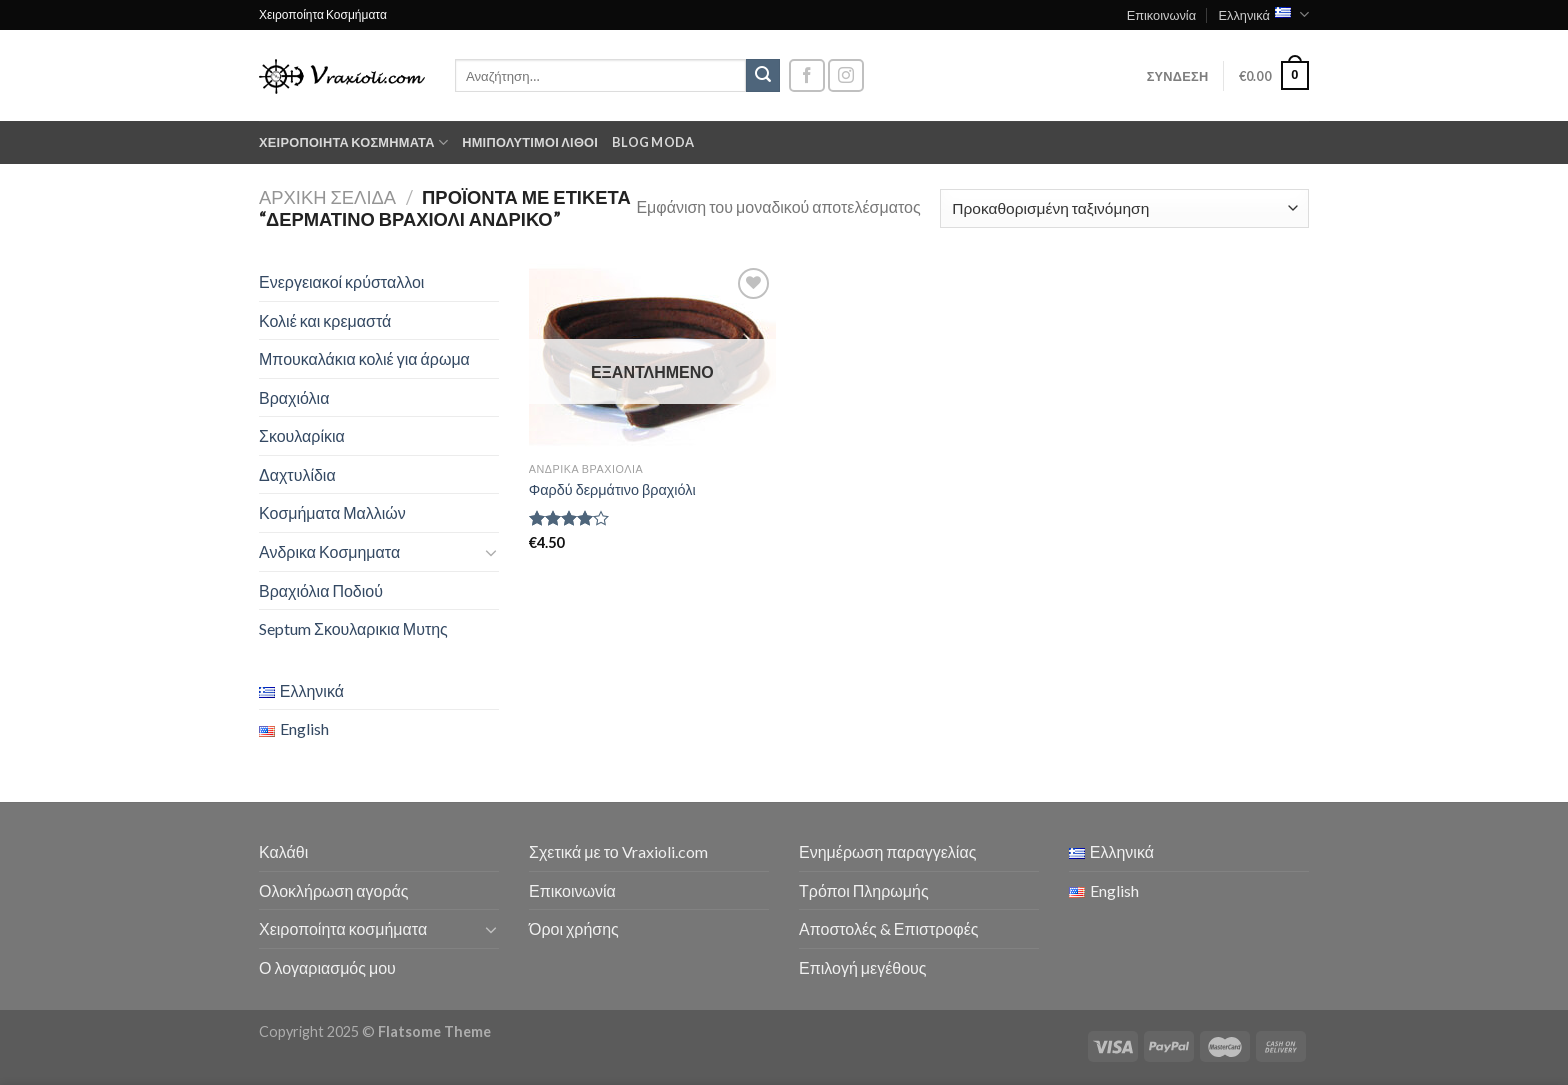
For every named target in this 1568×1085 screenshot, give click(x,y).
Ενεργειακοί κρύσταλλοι (341, 281)
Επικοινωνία (1161, 15)
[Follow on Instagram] (846, 75)
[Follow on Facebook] (807, 75)
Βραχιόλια (294, 397)
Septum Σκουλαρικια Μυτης (353, 628)
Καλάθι (283, 851)
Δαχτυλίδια (297, 474)
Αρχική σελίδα (327, 197)
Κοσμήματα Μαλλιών (332, 512)
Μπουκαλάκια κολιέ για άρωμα (364, 358)
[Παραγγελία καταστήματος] (1124, 208)
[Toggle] (491, 552)
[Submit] (763, 76)
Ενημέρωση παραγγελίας (887, 851)
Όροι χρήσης (574, 928)
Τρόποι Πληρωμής (864, 890)
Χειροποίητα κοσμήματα (353, 142)
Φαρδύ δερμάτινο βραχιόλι (612, 489)
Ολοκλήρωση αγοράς (334, 890)
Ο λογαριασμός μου (327, 967)
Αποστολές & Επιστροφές (888, 928)
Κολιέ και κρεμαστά (325, 320)
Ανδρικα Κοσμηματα (329, 551)
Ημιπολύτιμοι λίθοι (530, 142)
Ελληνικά (1263, 14)
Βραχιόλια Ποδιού (321, 590)
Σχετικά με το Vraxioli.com (618, 851)
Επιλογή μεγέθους (863, 967)
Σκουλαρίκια (302, 435)
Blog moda (653, 142)
